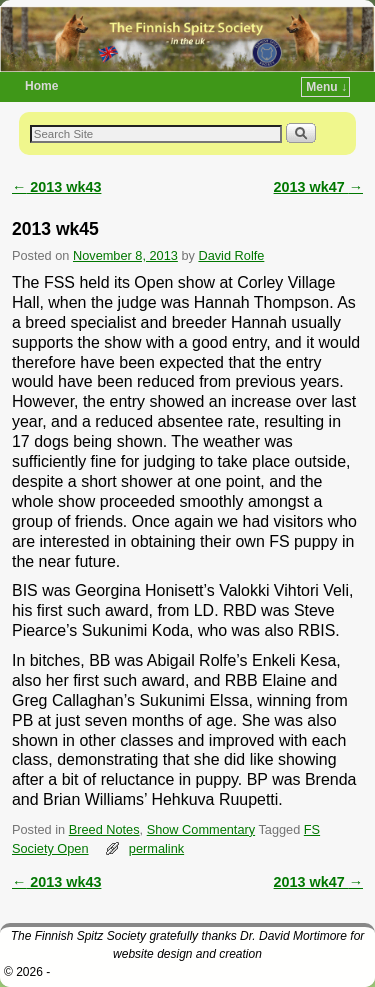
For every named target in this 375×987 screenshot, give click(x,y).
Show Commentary (201, 829)
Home (41, 86)
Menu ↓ (326, 87)
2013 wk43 (56, 187)
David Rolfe (231, 255)
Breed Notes (104, 829)
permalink (156, 848)
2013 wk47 (318, 187)
